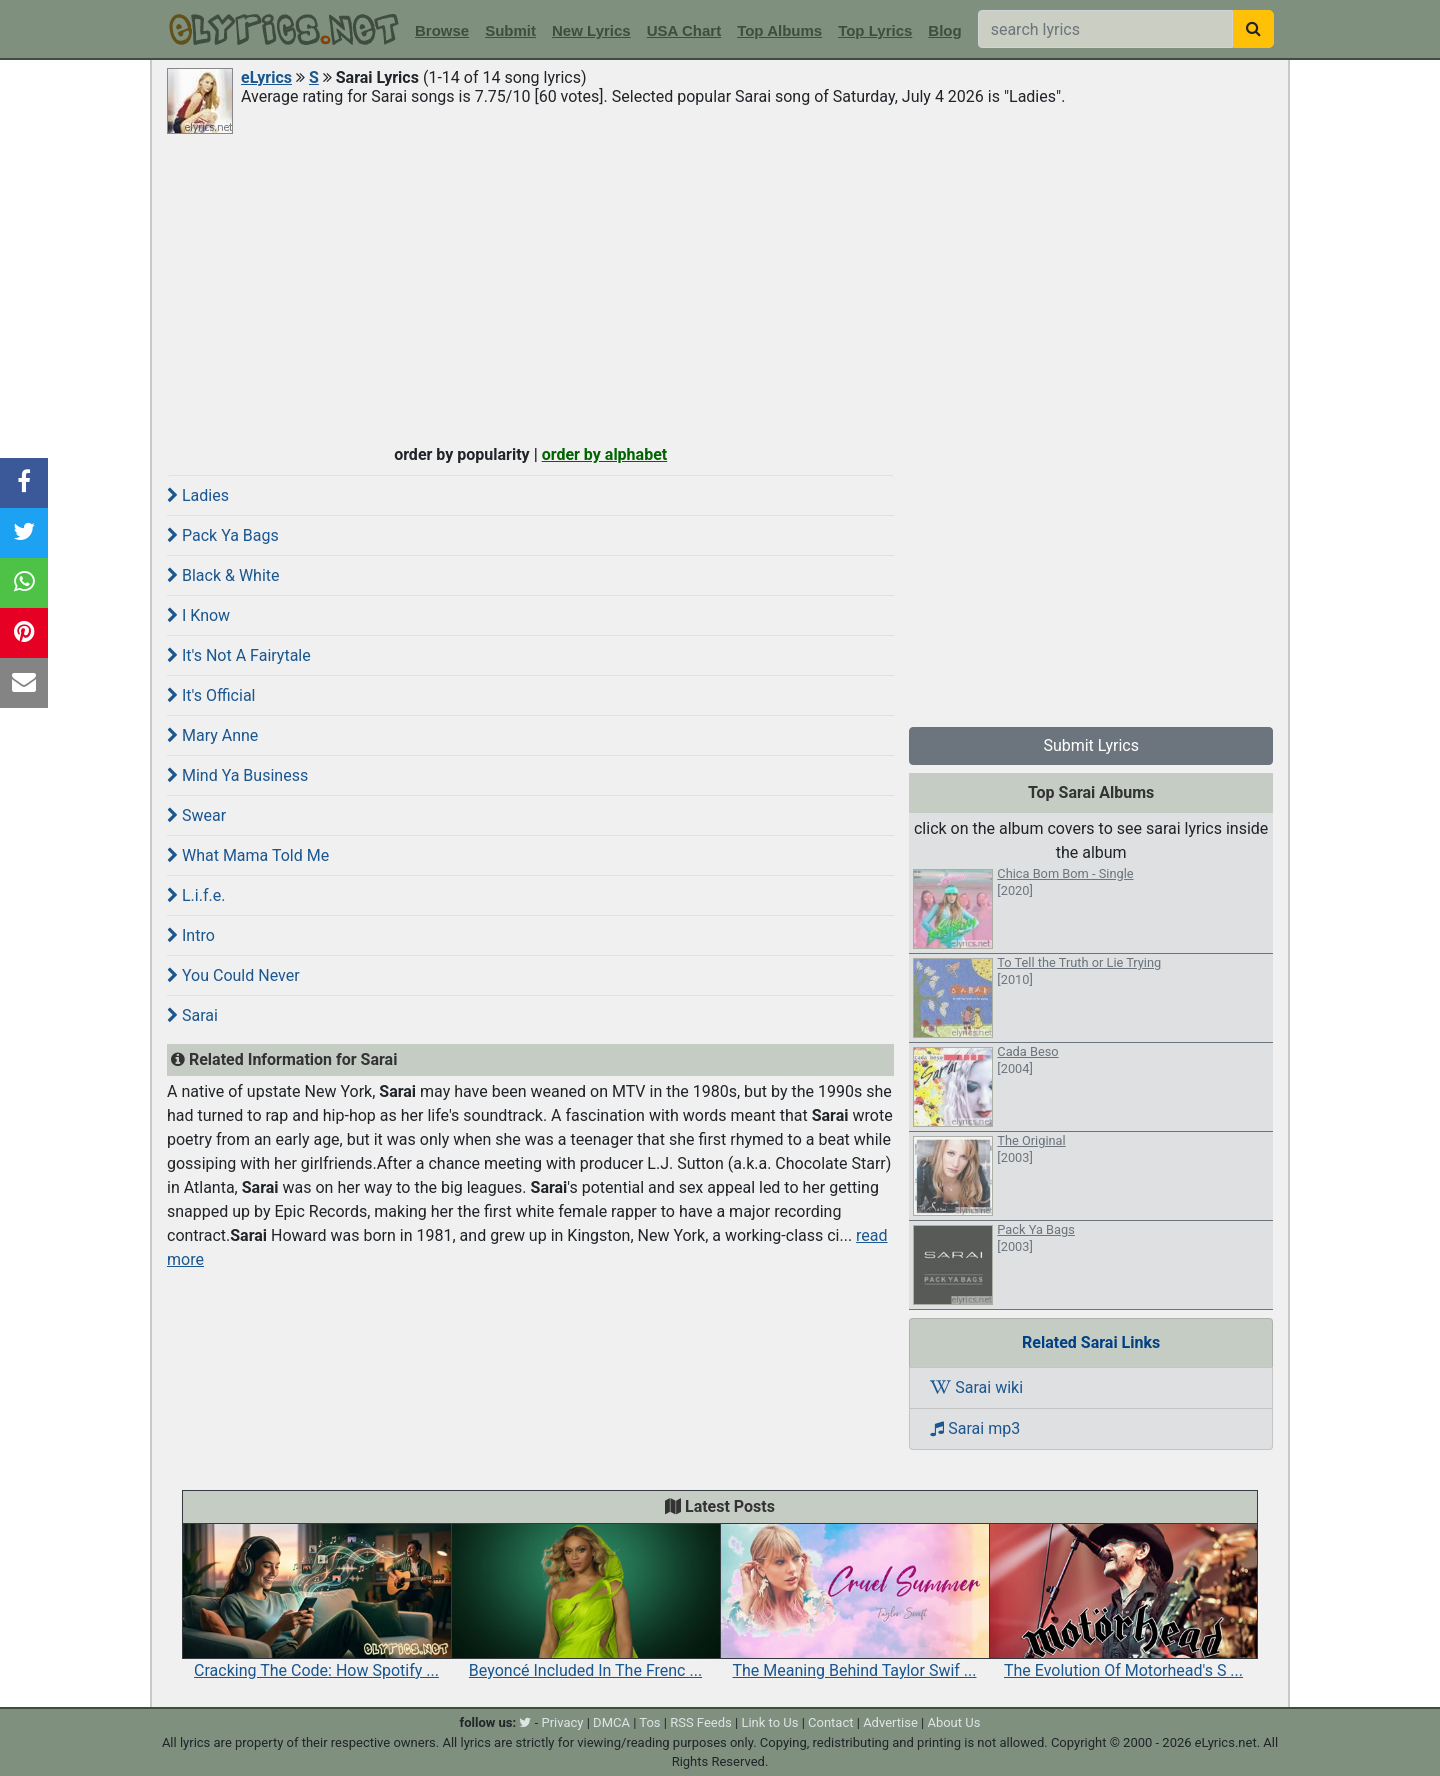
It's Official (211, 695)
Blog (944, 30)
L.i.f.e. (196, 895)
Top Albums (779, 30)
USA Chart (684, 30)
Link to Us (769, 1722)
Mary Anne (212, 735)
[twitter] (525, 1722)
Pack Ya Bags (223, 535)
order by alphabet (605, 454)
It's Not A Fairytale (239, 655)
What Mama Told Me (248, 855)
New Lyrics (591, 30)
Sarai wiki (976, 1387)
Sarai (192, 1015)
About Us (953, 1722)
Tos (649, 1722)
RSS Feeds (701, 1722)
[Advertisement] (720, 287)
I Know (198, 615)
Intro (191, 935)
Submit (510, 30)
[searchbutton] (1253, 29)
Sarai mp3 (975, 1428)
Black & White (223, 575)
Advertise (890, 1722)
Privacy (562, 1722)
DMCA (611, 1722)
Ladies (198, 495)
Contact (830, 1722)
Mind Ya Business (237, 775)
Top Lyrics (875, 30)
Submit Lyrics (1091, 745)
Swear (196, 815)
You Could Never (233, 975)
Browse (442, 30)
